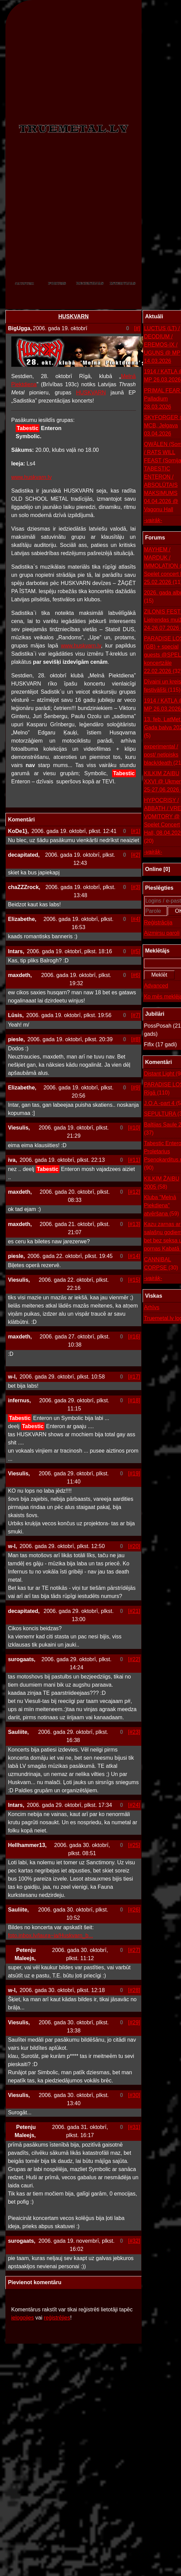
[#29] (134, 2022)
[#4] (135, 919)
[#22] (134, 1659)
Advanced (156, 986)
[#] (137, 328)
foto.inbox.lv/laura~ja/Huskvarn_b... (50, 1935)
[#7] (135, 1015)
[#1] (135, 831)
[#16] (134, 1336)
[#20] (134, 1546)
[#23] (134, 1732)
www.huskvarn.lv (31, 477)
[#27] (134, 1950)
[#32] (134, 2241)
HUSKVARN (73, 316)
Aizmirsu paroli (162, 933)
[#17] (134, 1377)
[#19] (134, 1473)
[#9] (135, 1087)
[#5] (135, 951)
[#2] (135, 855)
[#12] (134, 1192)
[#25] (134, 1845)
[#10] (134, 1128)
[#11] (134, 1160)
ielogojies (22, 2318)
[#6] (135, 975)
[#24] (134, 1805)
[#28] (134, 1990)
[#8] (135, 1039)
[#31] (134, 2127)
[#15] (134, 1280)
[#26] (134, 1910)
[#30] (134, 2095)
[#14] (134, 1256)
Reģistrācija (158, 922)
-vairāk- (153, 520)
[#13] (134, 1224)
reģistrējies (57, 2318)
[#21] (134, 1611)
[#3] (135, 887)
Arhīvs (151, 1307)
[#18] (134, 1400)
